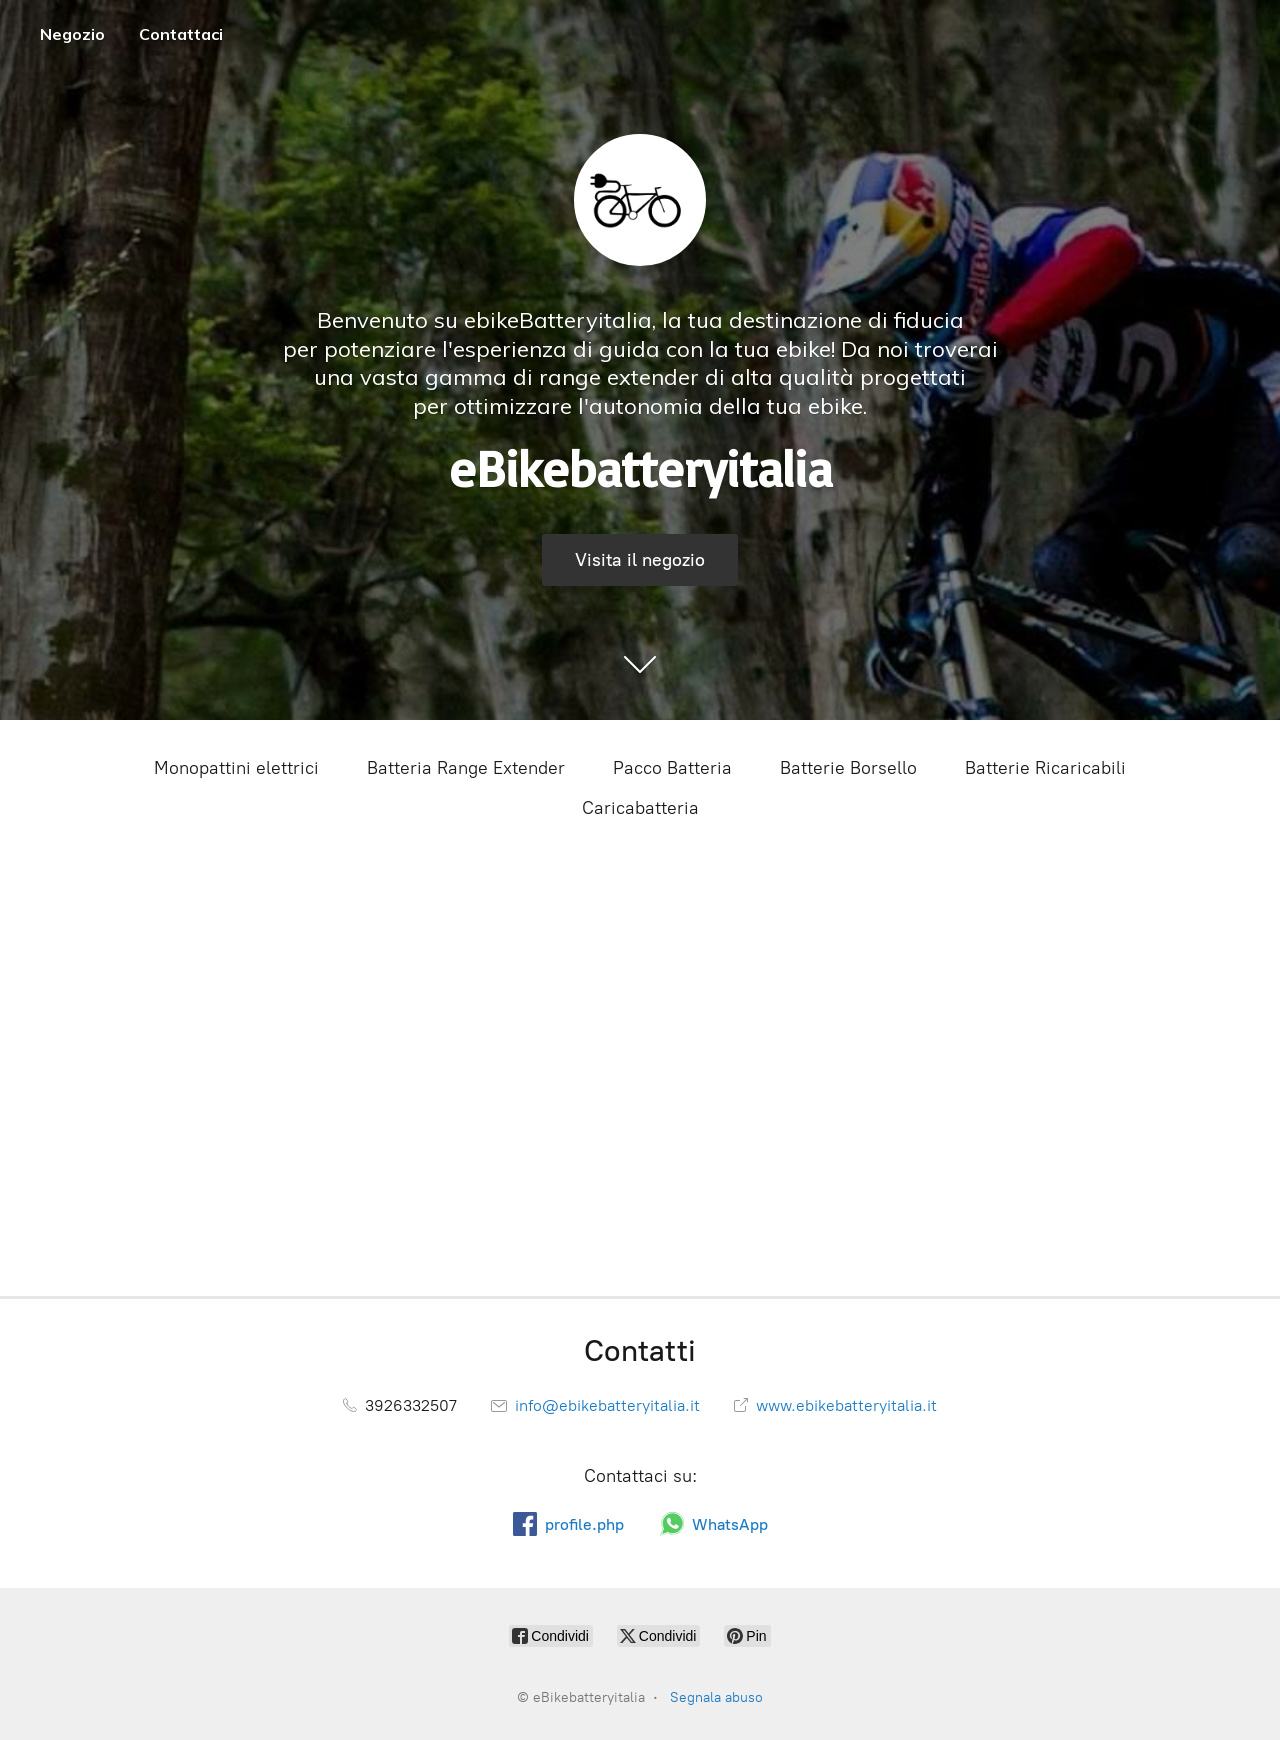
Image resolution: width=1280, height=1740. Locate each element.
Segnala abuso (716, 1697)
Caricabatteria (640, 808)
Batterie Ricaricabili (1045, 768)
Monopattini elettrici (236, 768)
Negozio (72, 34)
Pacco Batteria (672, 768)
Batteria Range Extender (466, 768)
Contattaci (181, 34)
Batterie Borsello (848, 768)
